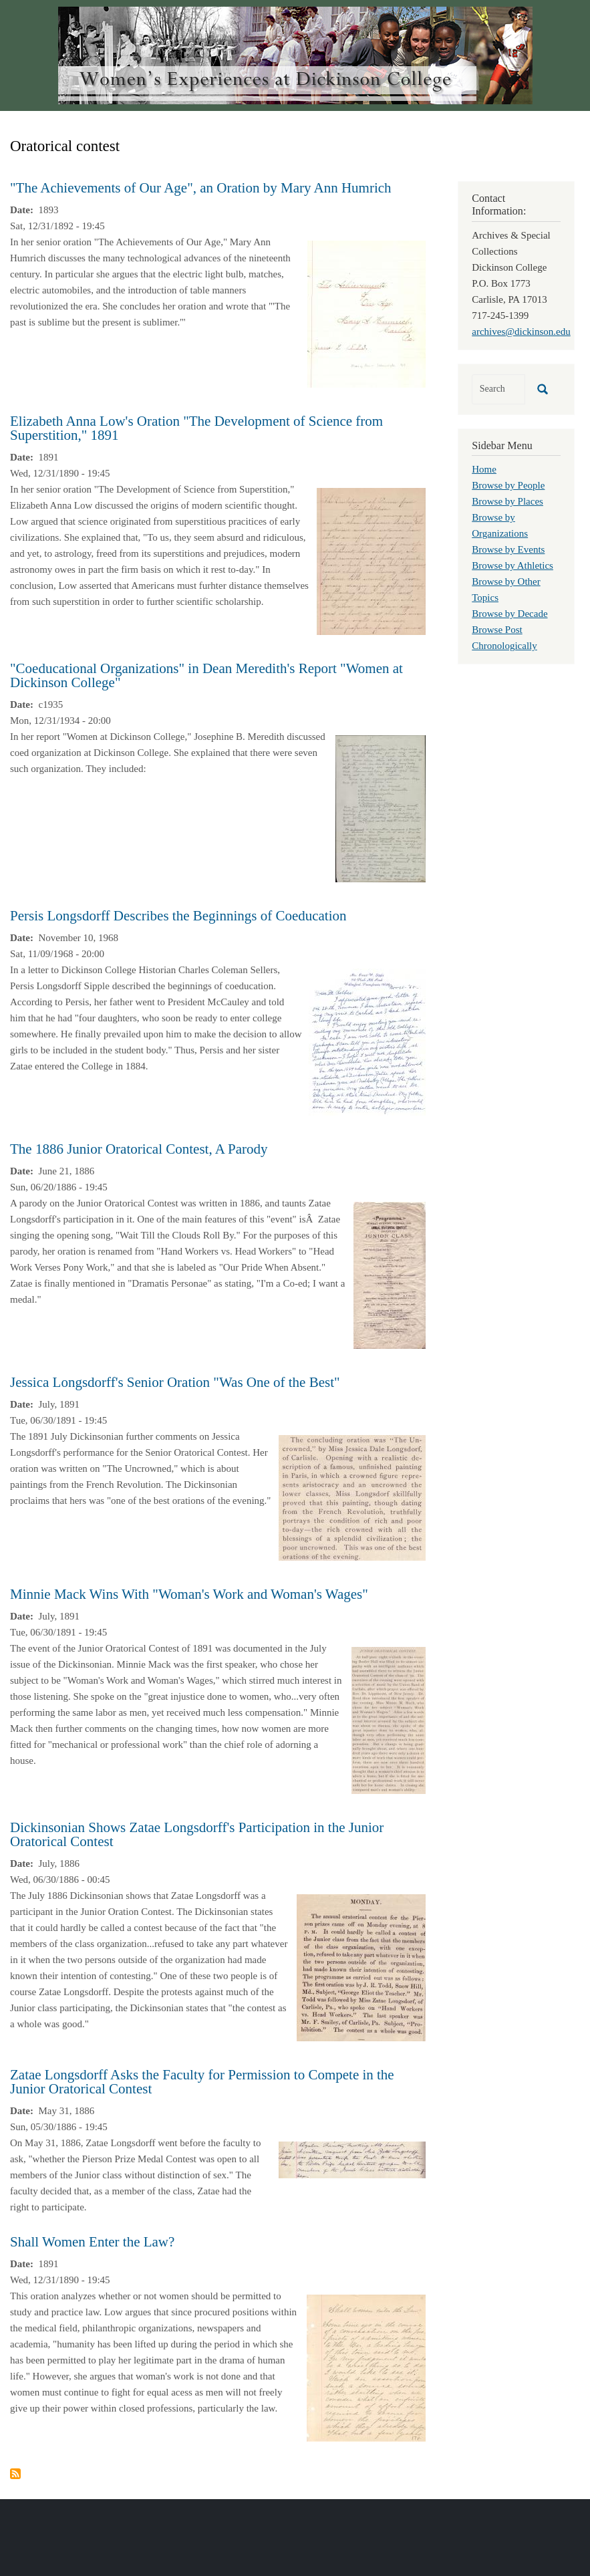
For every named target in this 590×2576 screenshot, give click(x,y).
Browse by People (508, 485)
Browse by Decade (509, 613)
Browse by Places (507, 501)
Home (484, 469)
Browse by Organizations (500, 525)
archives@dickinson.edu (521, 331)
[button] (366, 312)
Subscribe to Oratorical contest (15, 2473)
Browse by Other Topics (506, 589)
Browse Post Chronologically (504, 637)
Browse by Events (508, 549)
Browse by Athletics (512, 565)
